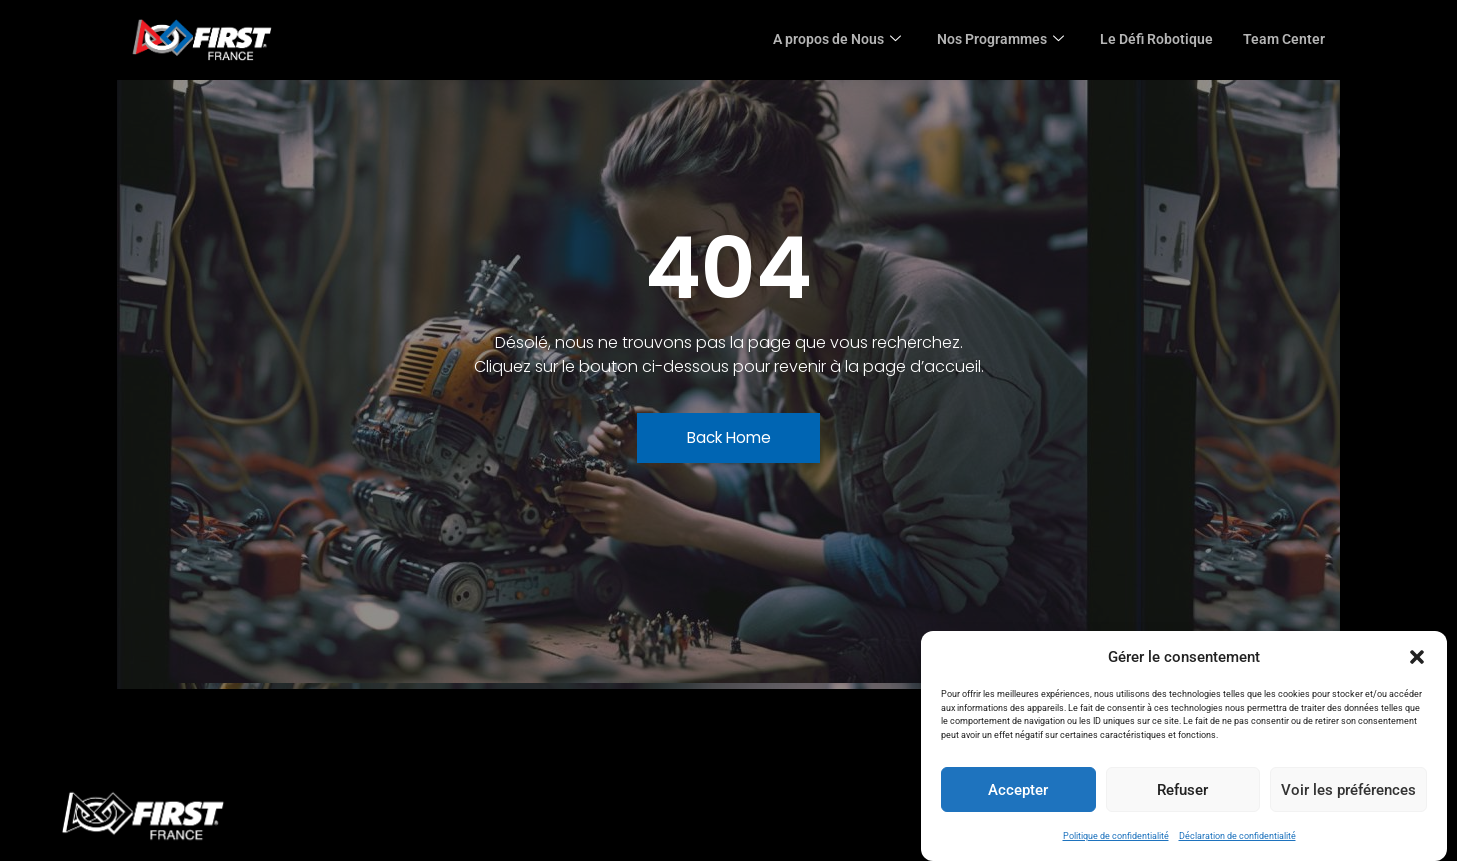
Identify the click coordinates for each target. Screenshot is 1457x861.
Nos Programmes (988, 40)
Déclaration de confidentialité (1237, 836)
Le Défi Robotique (1151, 40)
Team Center (1282, 40)
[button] (1417, 657)
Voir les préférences (1348, 790)
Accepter (1018, 790)
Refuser (1182, 790)
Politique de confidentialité (1116, 836)
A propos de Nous (817, 40)
